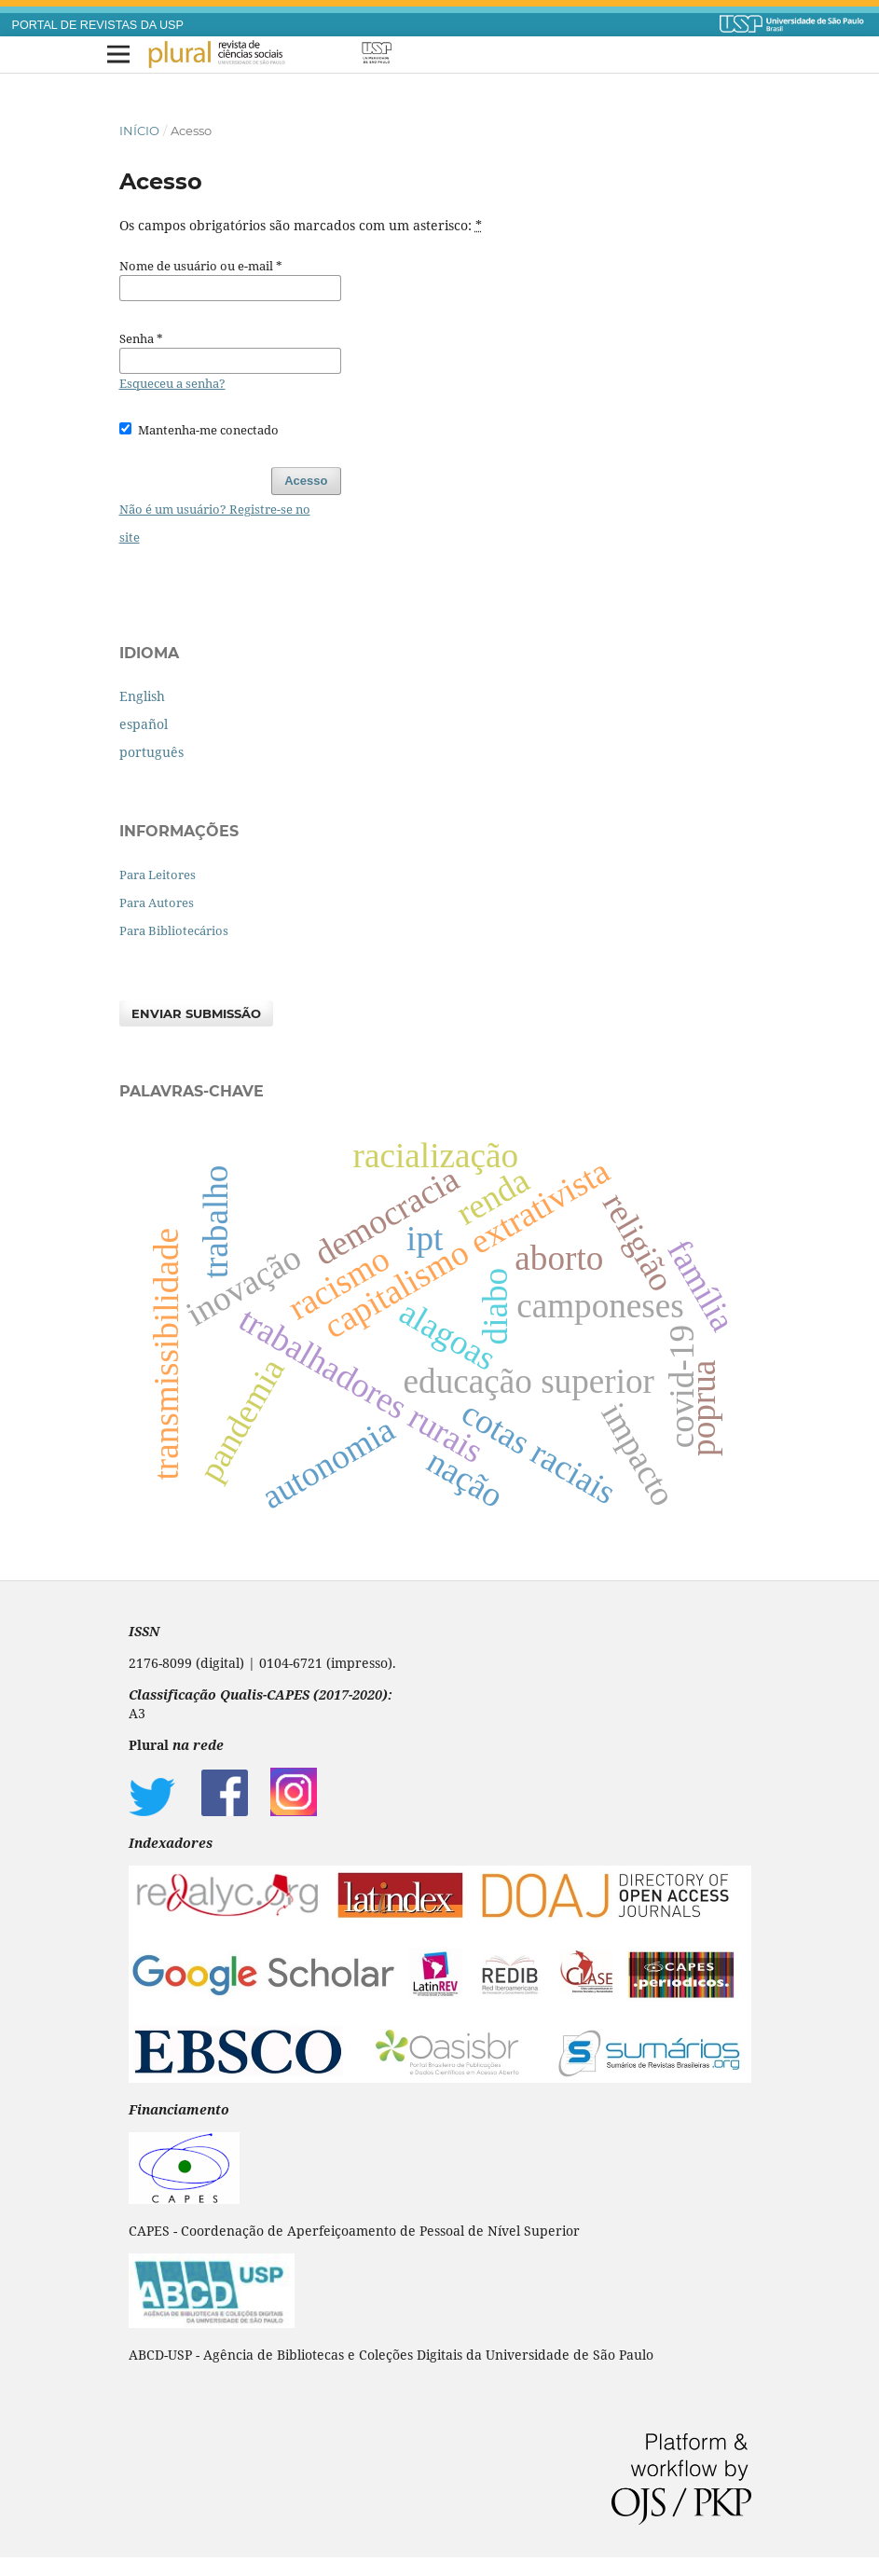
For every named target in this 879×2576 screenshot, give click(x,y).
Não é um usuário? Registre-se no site (214, 523)
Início (139, 130)
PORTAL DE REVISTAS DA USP (98, 25)
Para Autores (156, 902)
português (151, 752)
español (143, 724)
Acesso (305, 481)
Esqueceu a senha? (172, 383)
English (142, 696)
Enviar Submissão (196, 1013)
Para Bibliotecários (173, 930)
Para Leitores (157, 874)
